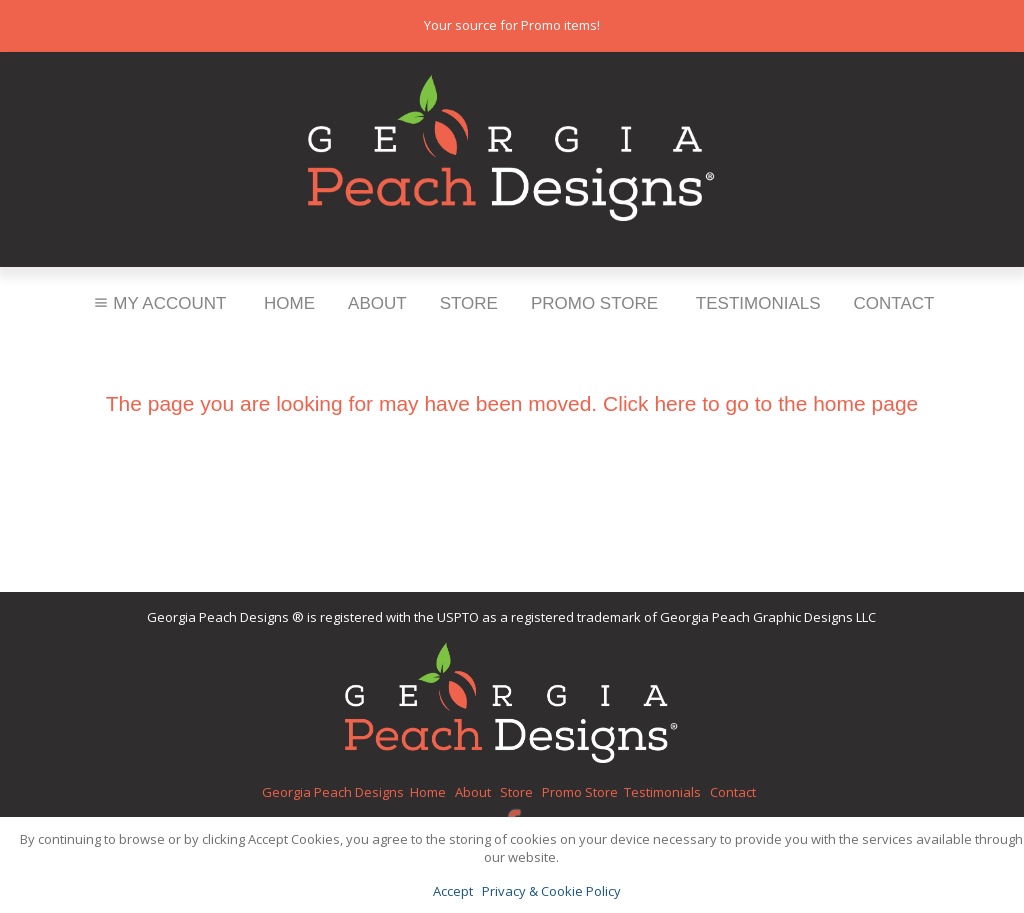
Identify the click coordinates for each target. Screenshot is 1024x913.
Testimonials (758, 303)
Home (289, 303)
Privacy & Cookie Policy (551, 891)
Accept (453, 891)
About (377, 303)
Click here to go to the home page (760, 403)
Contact (894, 303)
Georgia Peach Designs (333, 792)
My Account (158, 303)
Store (469, 303)
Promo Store (594, 303)
